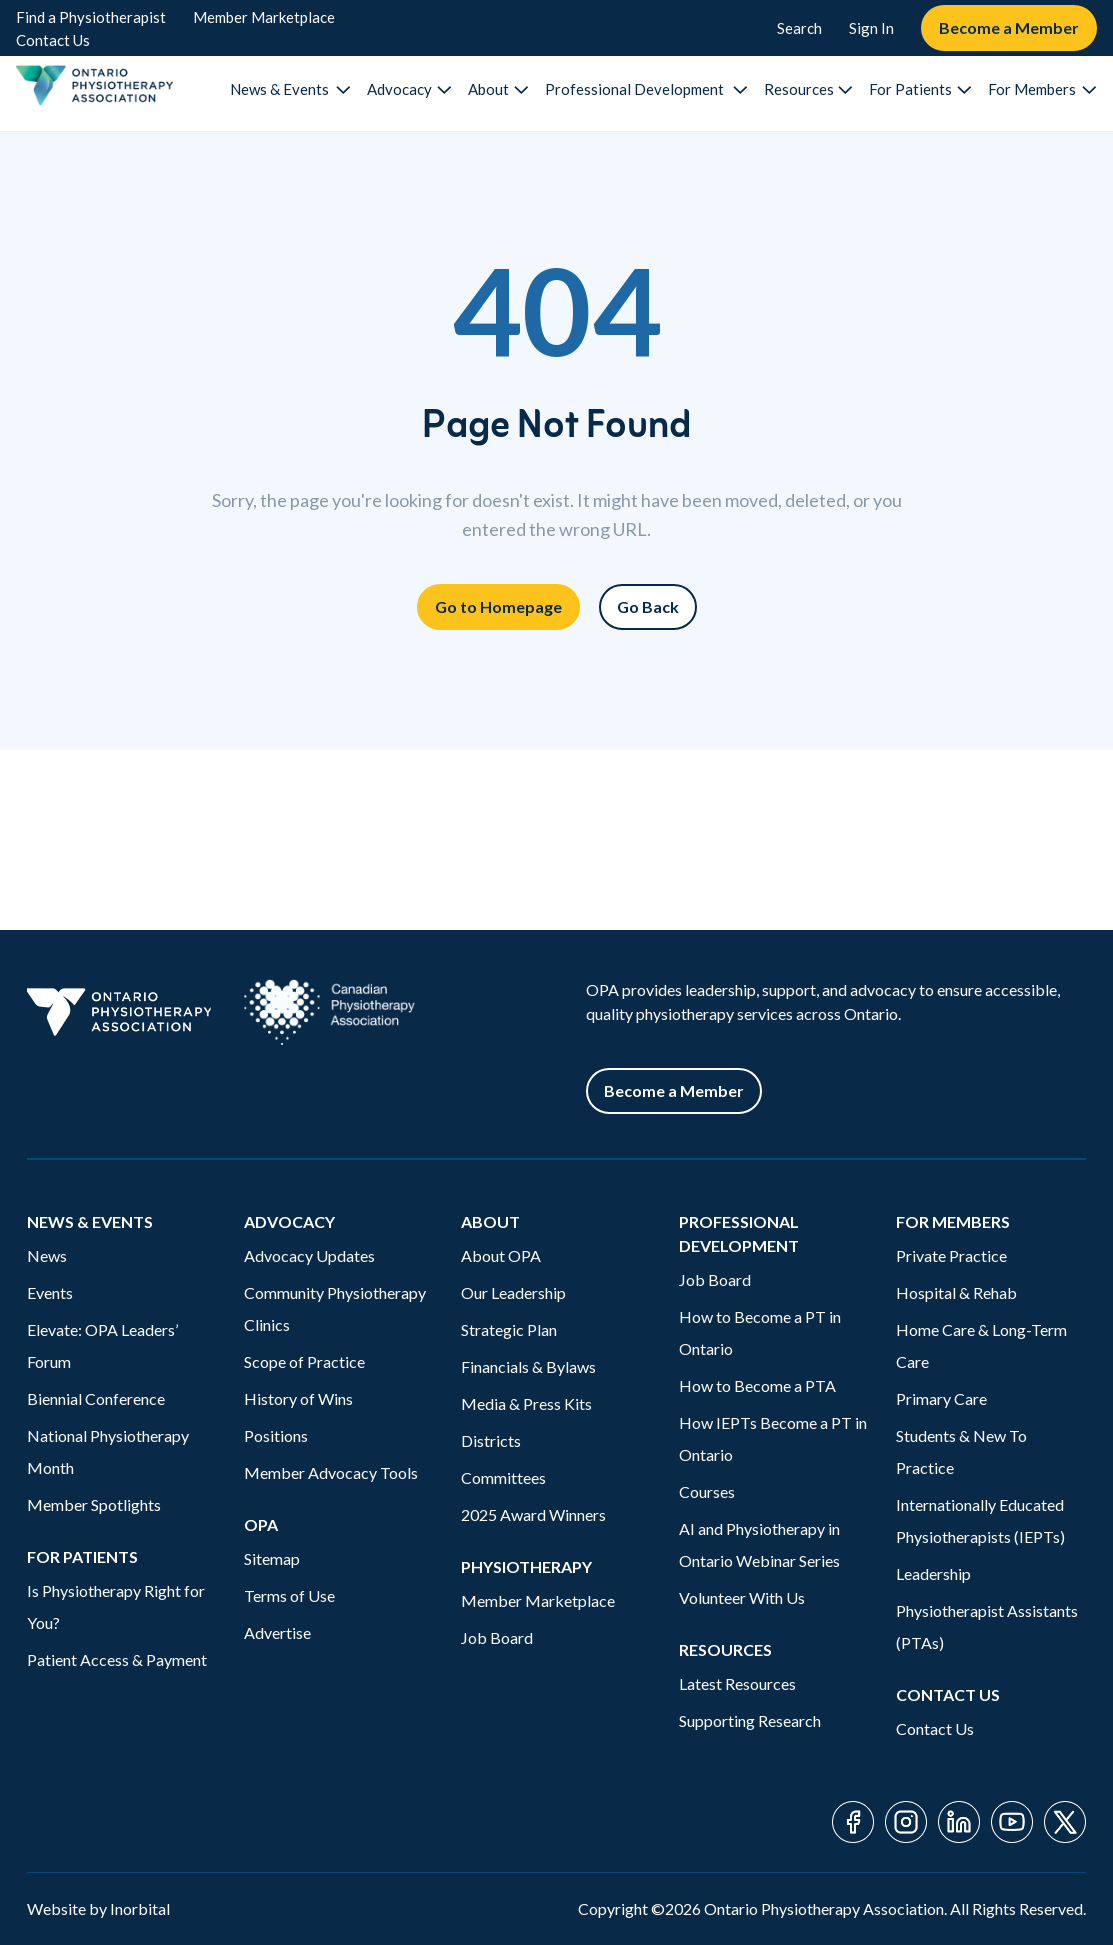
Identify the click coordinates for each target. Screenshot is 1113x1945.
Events (50, 1292)
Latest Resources (737, 1683)
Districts (491, 1440)
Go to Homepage (498, 606)
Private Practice (951, 1255)
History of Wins (298, 1398)
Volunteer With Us (742, 1597)
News (47, 1255)
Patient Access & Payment (117, 1659)
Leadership (933, 1573)
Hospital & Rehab (956, 1292)
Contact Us (53, 40)
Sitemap (272, 1558)
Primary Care (941, 1398)
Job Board (497, 1637)
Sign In (871, 28)
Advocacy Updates (309, 1255)
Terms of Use (289, 1595)
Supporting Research (750, 1720)
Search (799, 28)
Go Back (648, 606)
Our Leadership (513, 1292)
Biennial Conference (96, 1398)
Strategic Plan (509, 1329)
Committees (503, 1477)
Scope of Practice (304, 1361)
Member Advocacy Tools (331, 1472)
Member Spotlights (94, 1504)
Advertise (277, 1632)
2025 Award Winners (533, 1514)
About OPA (501, 1255)
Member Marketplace (264, 17)
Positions (276, 1435)
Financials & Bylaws (528, 1366)
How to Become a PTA (757, 1385)
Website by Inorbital (98, 1908)
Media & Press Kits (526, 1403)
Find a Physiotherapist (91, 17)
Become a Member (1009, 27)
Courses (707, 1491)
